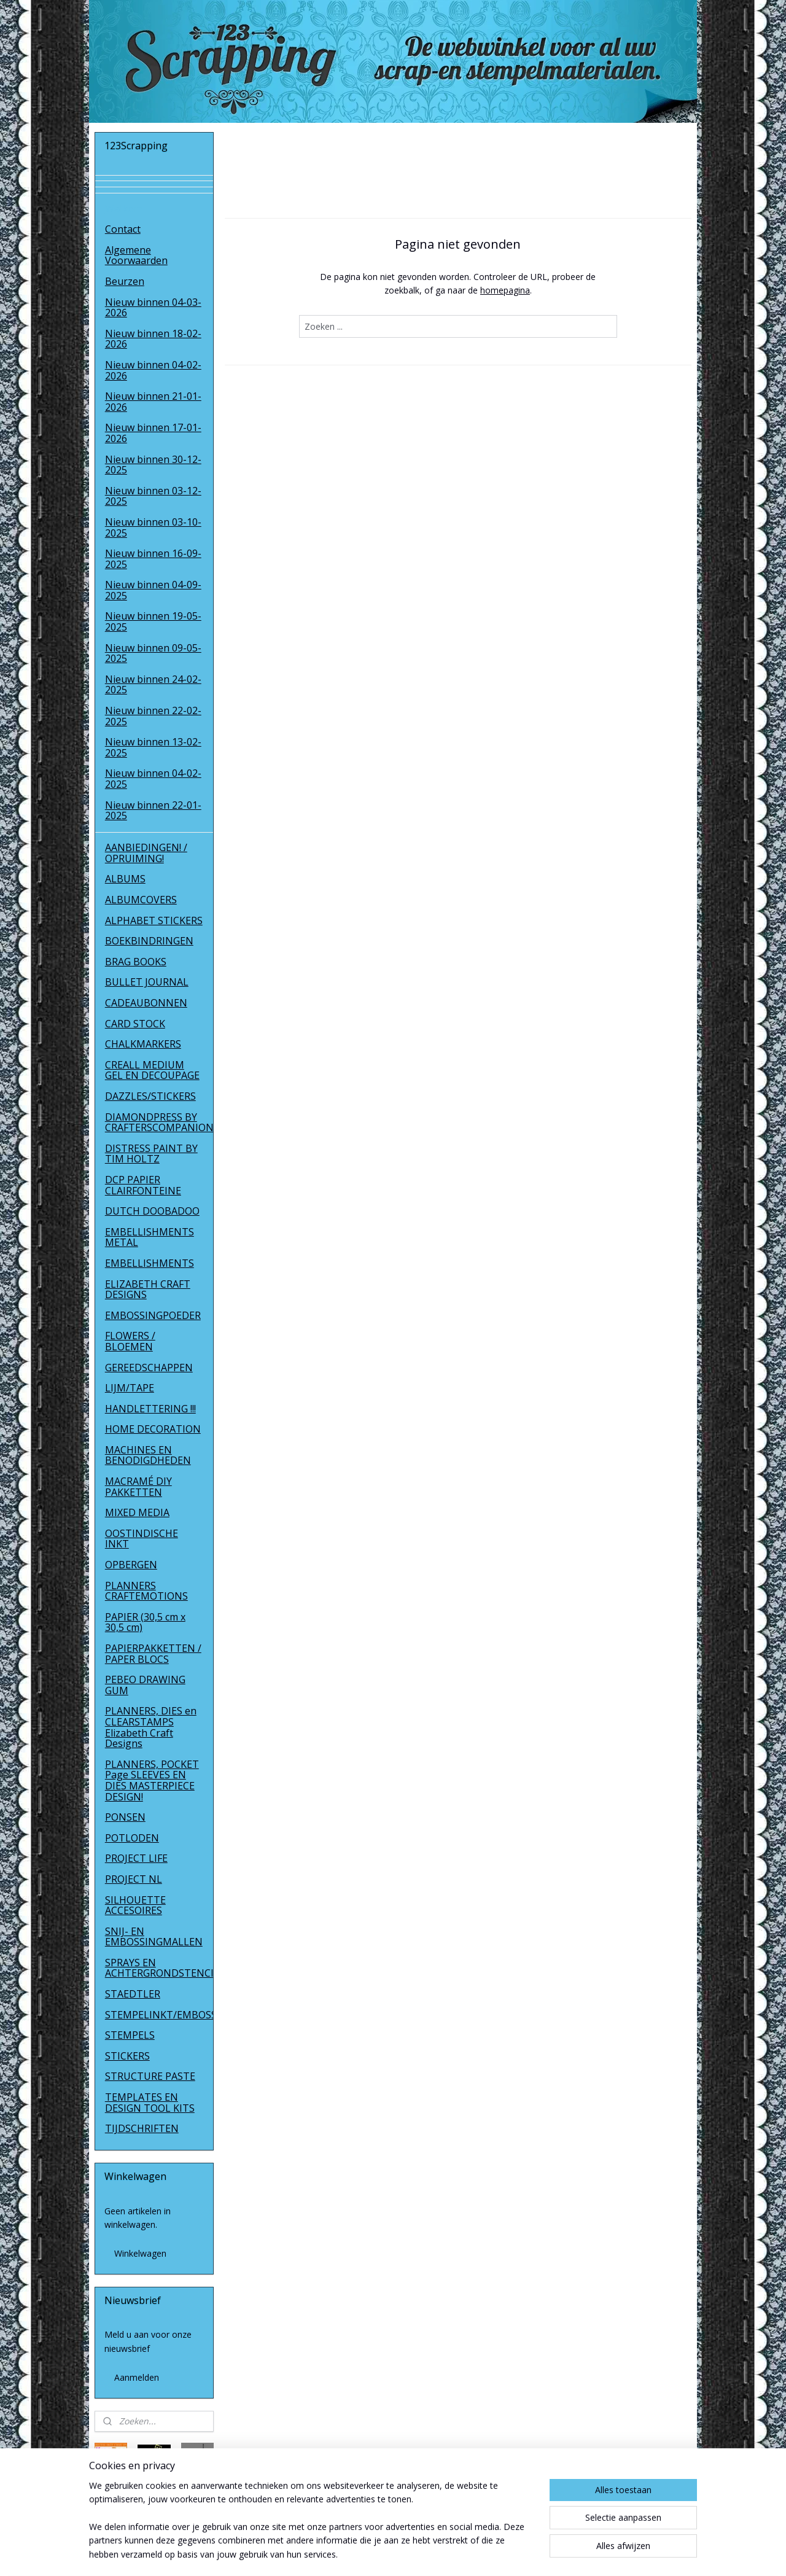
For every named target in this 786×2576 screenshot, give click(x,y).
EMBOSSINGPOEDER (153, 1315)
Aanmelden (136, 2377)
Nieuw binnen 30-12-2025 (153, 465)
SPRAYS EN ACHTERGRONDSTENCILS (159, 1968)
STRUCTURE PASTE (150, 2076)
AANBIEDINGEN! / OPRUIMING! (146, 853)
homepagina (505, 290)
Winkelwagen (140, 2253)
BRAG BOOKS (135, 961)
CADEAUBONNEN (146, 1003)
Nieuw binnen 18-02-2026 (153, 339)
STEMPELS (130, 2035)
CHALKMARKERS (143, 1044)
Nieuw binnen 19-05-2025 (153, 621)
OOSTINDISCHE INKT (141, 1539)
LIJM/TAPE (129, 1388)
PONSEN (125, 1817)
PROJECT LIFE (136, 1858)
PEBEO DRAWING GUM (145, 1685)
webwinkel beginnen (418, 2553)
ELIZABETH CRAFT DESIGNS (147, 1289)
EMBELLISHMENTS (149, 1263)
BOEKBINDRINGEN (149, 941)
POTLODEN (132, 1838)
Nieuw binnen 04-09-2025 (153, 590)
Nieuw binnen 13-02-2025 (153, 747)
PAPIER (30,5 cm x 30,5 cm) (145, 1622)
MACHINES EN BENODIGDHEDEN (148, 1455)
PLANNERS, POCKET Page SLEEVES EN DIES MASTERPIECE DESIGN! (152, 1780)
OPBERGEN (131, 1564)
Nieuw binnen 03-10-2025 (153, 527)
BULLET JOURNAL (147, 982)
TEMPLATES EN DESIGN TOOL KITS (150, 2102)
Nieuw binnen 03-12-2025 (153, 496)
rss (371, 2553)
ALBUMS (125, 878)
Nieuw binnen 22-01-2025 (153, 810)
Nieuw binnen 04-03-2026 (153, 307)
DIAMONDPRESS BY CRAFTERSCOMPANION (159, 1122)
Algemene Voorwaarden (136, 255)
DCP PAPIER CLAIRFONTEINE (143, 1185)
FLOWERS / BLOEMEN (130, 1341)
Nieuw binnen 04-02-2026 (153, 370)
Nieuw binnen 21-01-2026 (153, 401)
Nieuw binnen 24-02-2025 (153, 684)
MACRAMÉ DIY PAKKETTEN (138, 1486)
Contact (123, 229)
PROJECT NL (133, 1879)
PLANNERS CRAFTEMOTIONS (146, 1591)
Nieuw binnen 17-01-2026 (153, 433)
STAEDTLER (132, 1994)
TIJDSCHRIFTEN (142, 2128)
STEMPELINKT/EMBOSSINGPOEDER (159, 2014)
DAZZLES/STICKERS (150, 1096)
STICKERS (127, 2056)
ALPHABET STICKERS (154, 920)
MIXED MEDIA (137, 1512)
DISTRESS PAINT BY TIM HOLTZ (151, 1154)
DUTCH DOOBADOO (152, 1211)
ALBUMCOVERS (141, 899)
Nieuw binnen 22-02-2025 (153, 716)
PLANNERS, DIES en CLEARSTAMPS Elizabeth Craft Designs (150, 1727)
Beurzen (124, 281)
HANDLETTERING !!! (150, 1408)
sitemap (345, 2553)
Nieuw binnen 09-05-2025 (153, 653)
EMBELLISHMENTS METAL (149, 1237)
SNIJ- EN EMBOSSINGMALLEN (154, 1936)
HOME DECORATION (153, 1429)
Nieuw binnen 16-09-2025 (153, 559)
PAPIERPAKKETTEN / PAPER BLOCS (153, 1653)
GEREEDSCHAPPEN (149, 1367)
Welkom (123, 209)
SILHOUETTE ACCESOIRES (135, 1905)
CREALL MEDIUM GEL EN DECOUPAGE (152, 1070)
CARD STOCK (135, 1023)
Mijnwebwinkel (525, 2553)
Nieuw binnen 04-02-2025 (153, 778)
